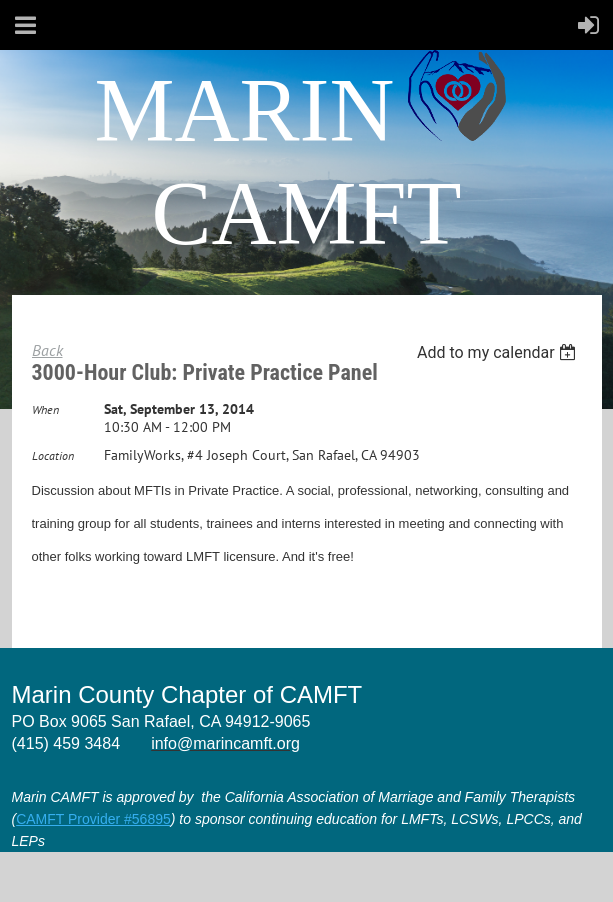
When (45, 409)
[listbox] (499, 352)
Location (53, 455)
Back (47, 350)
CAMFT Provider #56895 (93, 819)
